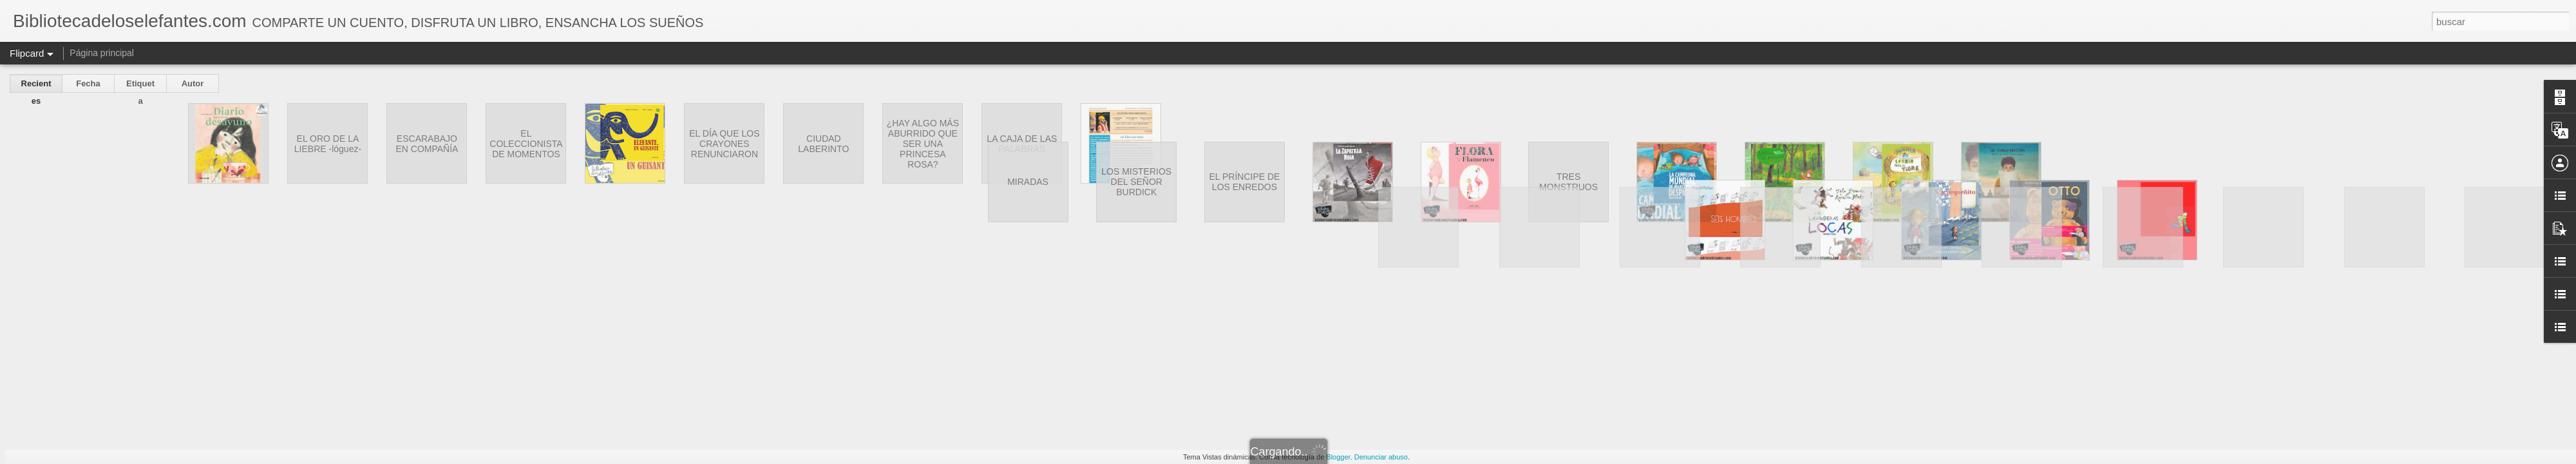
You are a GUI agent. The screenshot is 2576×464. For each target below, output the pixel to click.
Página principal (102, 53)
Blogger (1338, 457)
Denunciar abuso (1381, 457)
